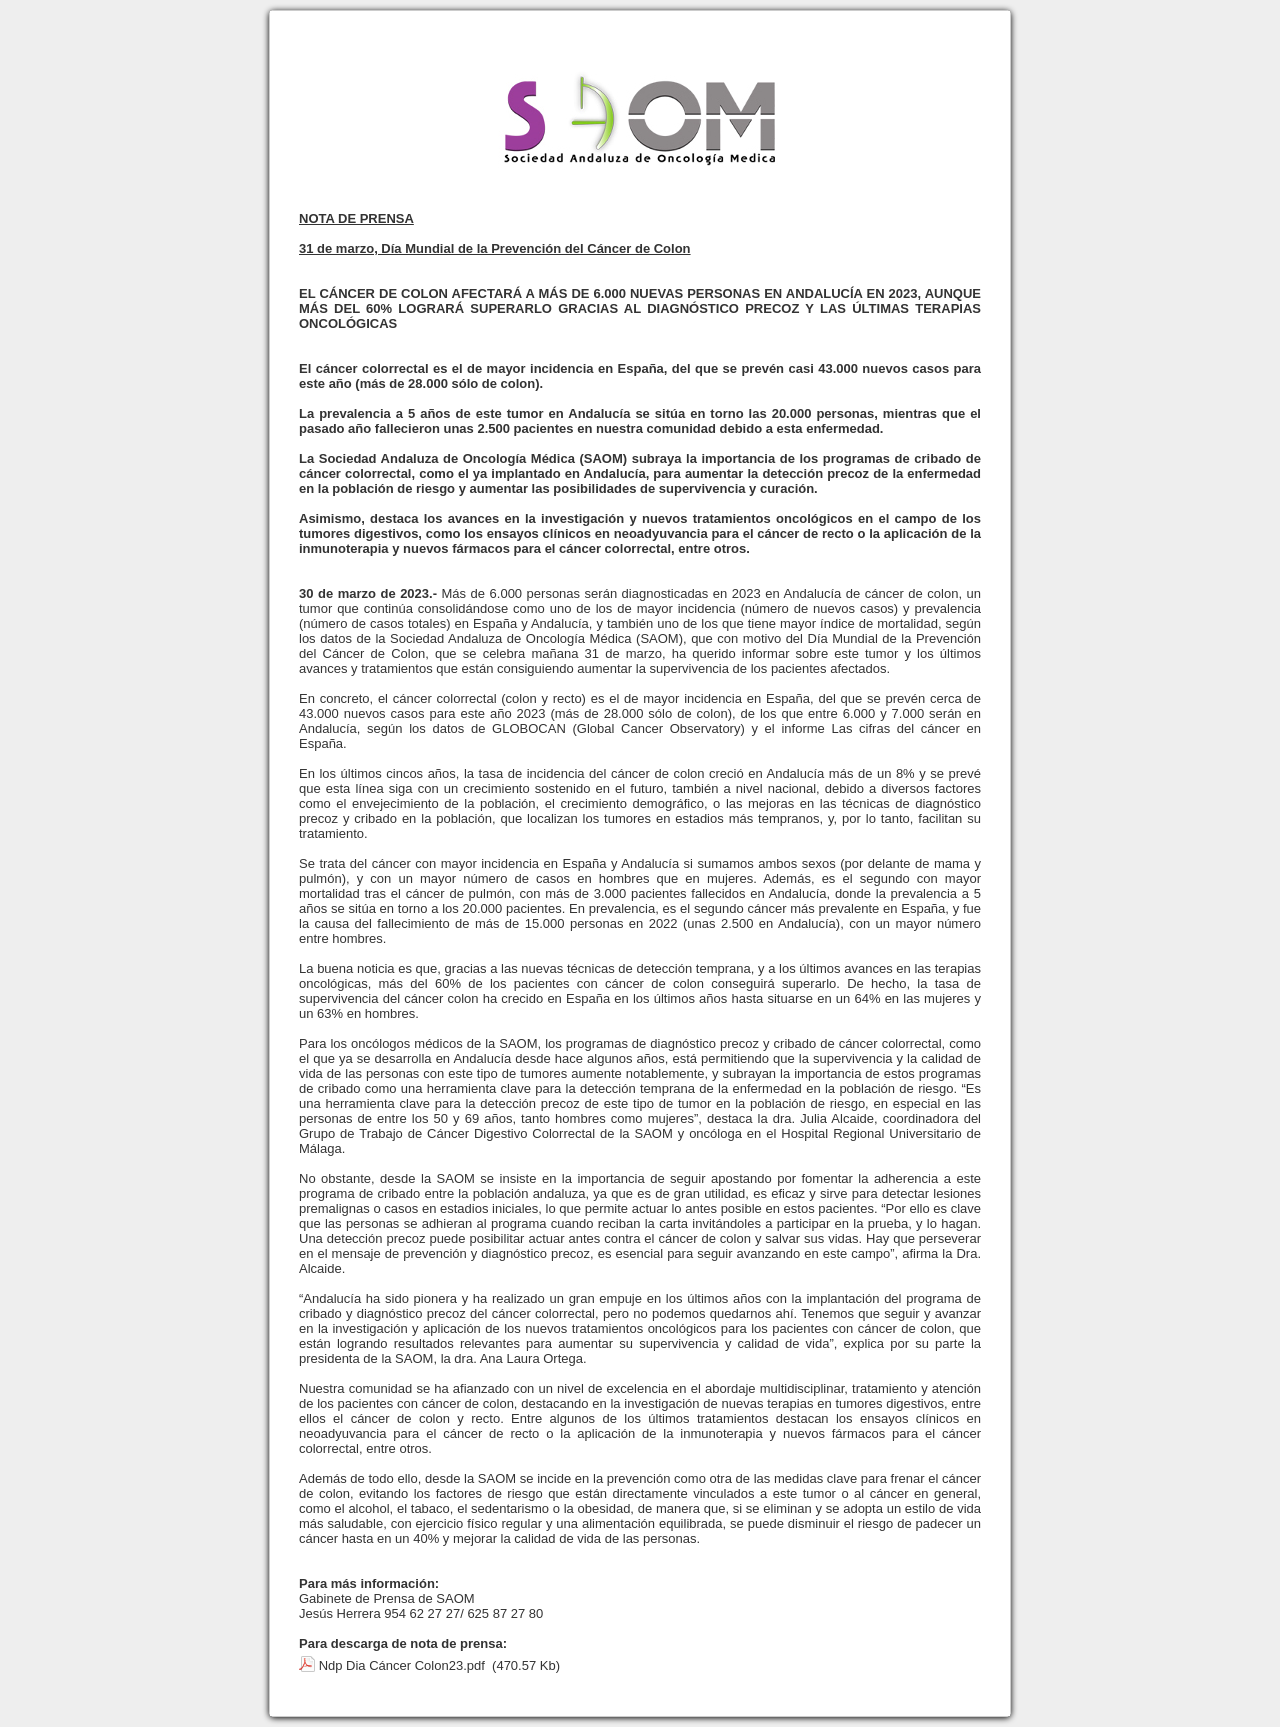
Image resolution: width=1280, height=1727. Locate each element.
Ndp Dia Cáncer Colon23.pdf (402, 1665)
